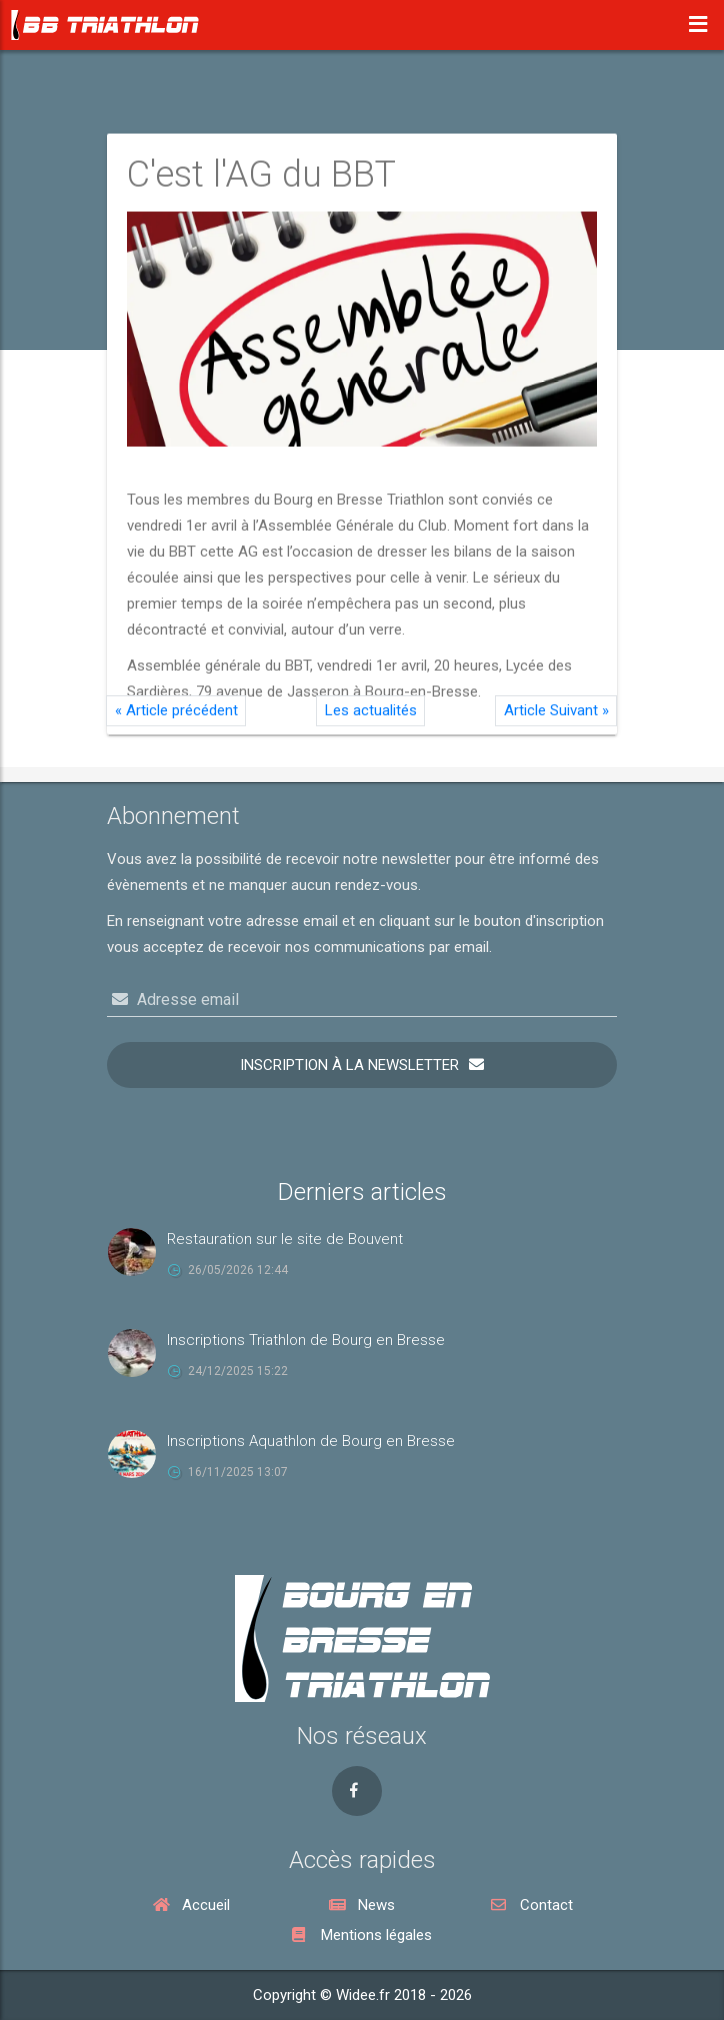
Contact (532, 1905)
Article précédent (176, 721)
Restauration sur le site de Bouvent (285, 1239)
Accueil (191, 1905)
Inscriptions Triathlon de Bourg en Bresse (306, 1340)
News (362, 1905)
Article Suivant (556, 721)
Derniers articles (362, 1192)
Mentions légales (362, 1935)
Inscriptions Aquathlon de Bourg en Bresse (311, 1441)
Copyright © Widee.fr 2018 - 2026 (362, 1995)
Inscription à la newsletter (349, 1065)
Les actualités (371, 721)
